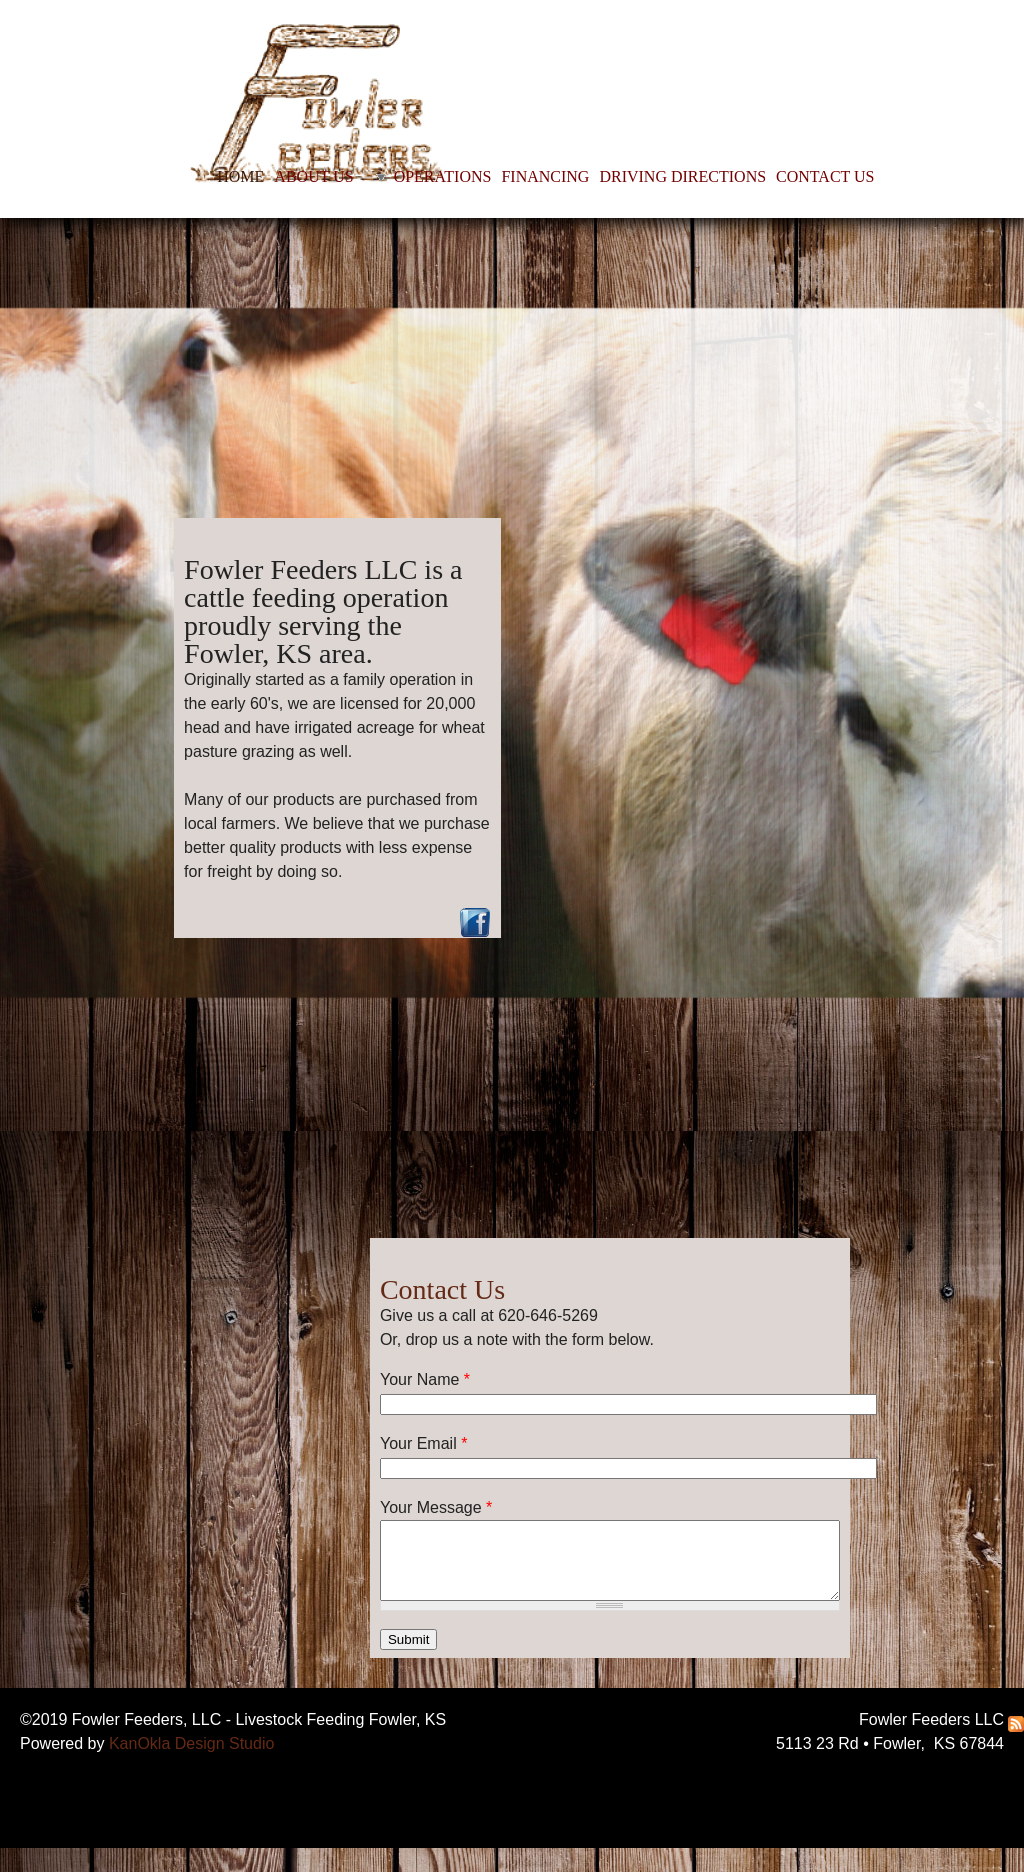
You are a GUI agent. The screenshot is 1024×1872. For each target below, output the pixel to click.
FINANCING (545, 176)
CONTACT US (825, 176)
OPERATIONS (443, 176)
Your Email (423, 1443)
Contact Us (442, 1289)
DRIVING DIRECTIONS (682, 176)
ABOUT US (313, 176)
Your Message (436, 1507)
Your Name (425, 1379)
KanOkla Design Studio (191, 1743)
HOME (240, 176)
